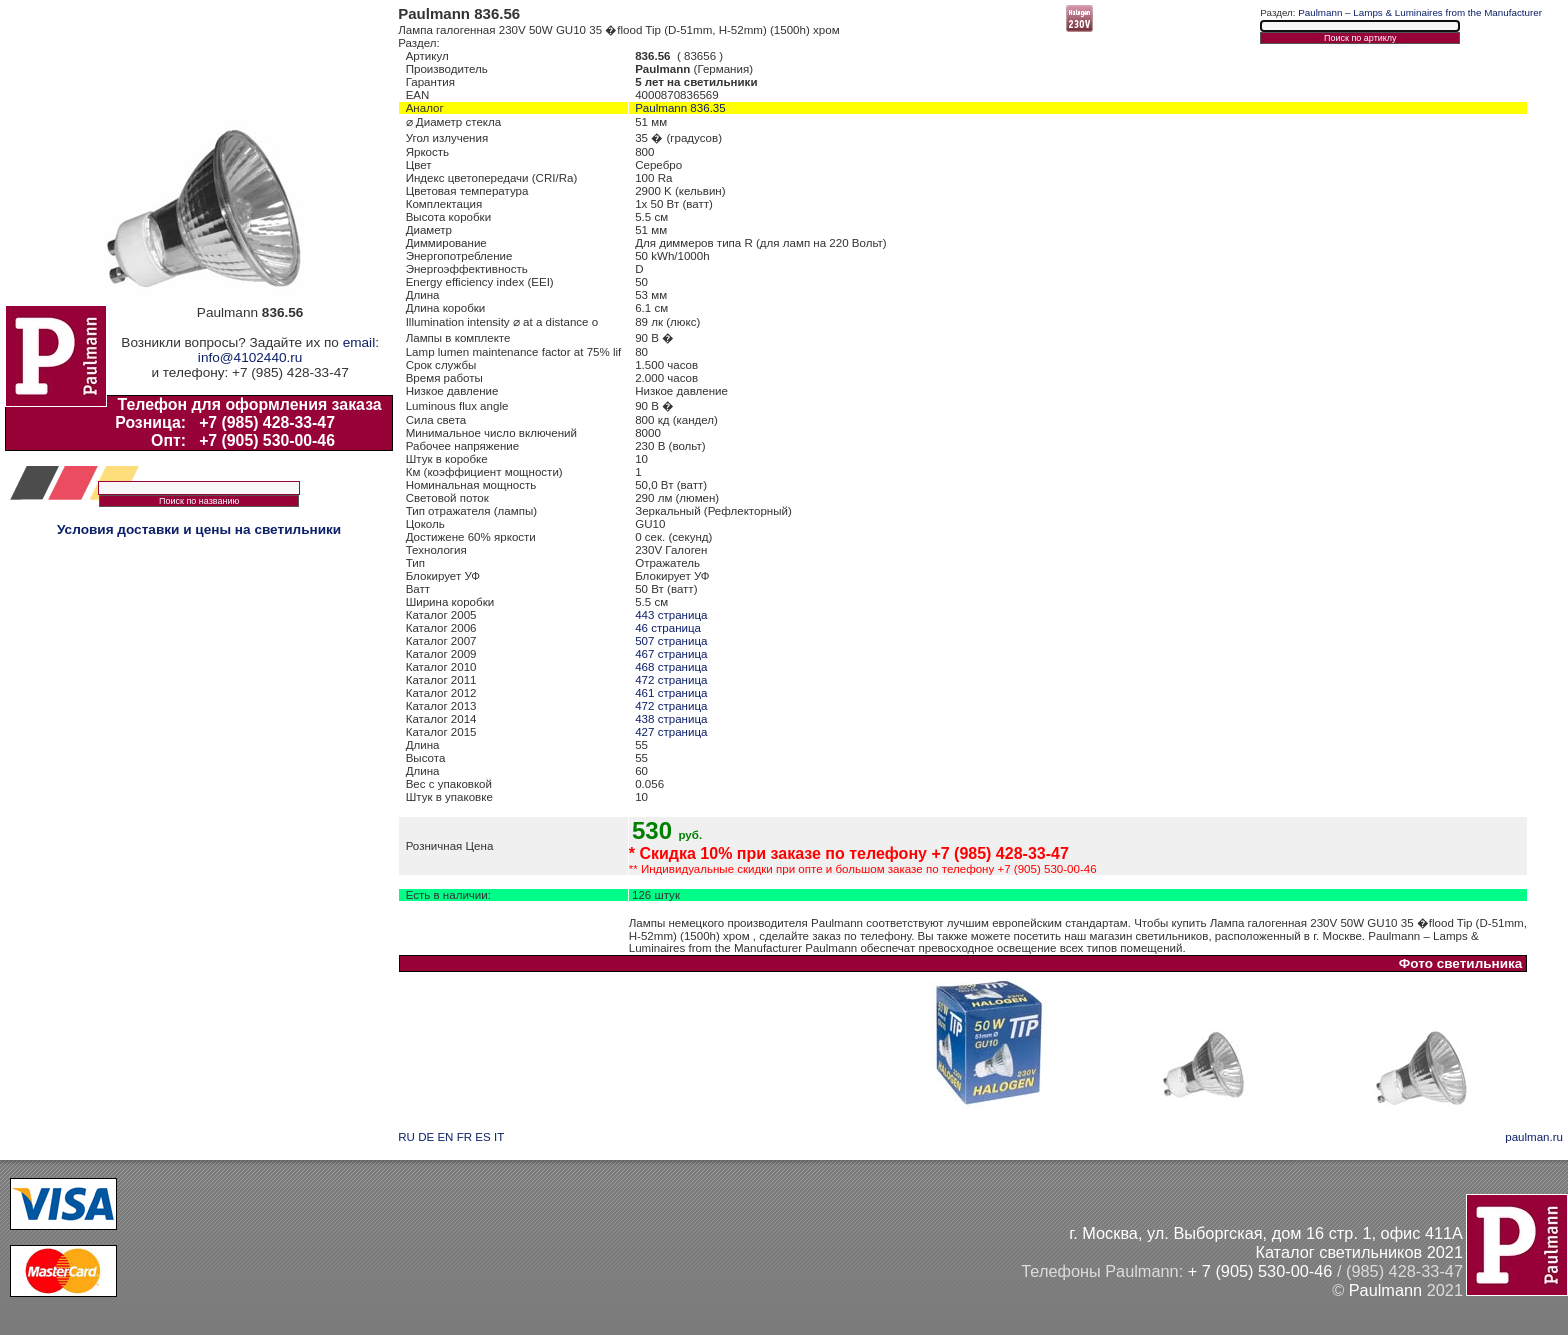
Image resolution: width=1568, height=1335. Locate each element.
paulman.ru (1534, 1137)
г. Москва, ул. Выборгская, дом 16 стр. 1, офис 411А (1266, 1233)
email (359, 342)
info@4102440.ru (250, 357)
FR (464, 1137)
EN (445, 1137)
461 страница (671, 693)
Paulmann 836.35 (680, 108)
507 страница (671, 641)
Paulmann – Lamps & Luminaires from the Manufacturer (1420, 12)
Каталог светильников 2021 (1359, 1252)
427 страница (671, 732)
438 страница (671, 719)
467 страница (671, 654)
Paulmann (1385, 1290)
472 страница (671, 680)
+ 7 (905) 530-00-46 (1260, 1271)
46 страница (668, 628)
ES (482, 1137)
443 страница (671, 615)
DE (426, 1137)
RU (406, 1137)
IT (499, 1137)
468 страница (671, 667)
